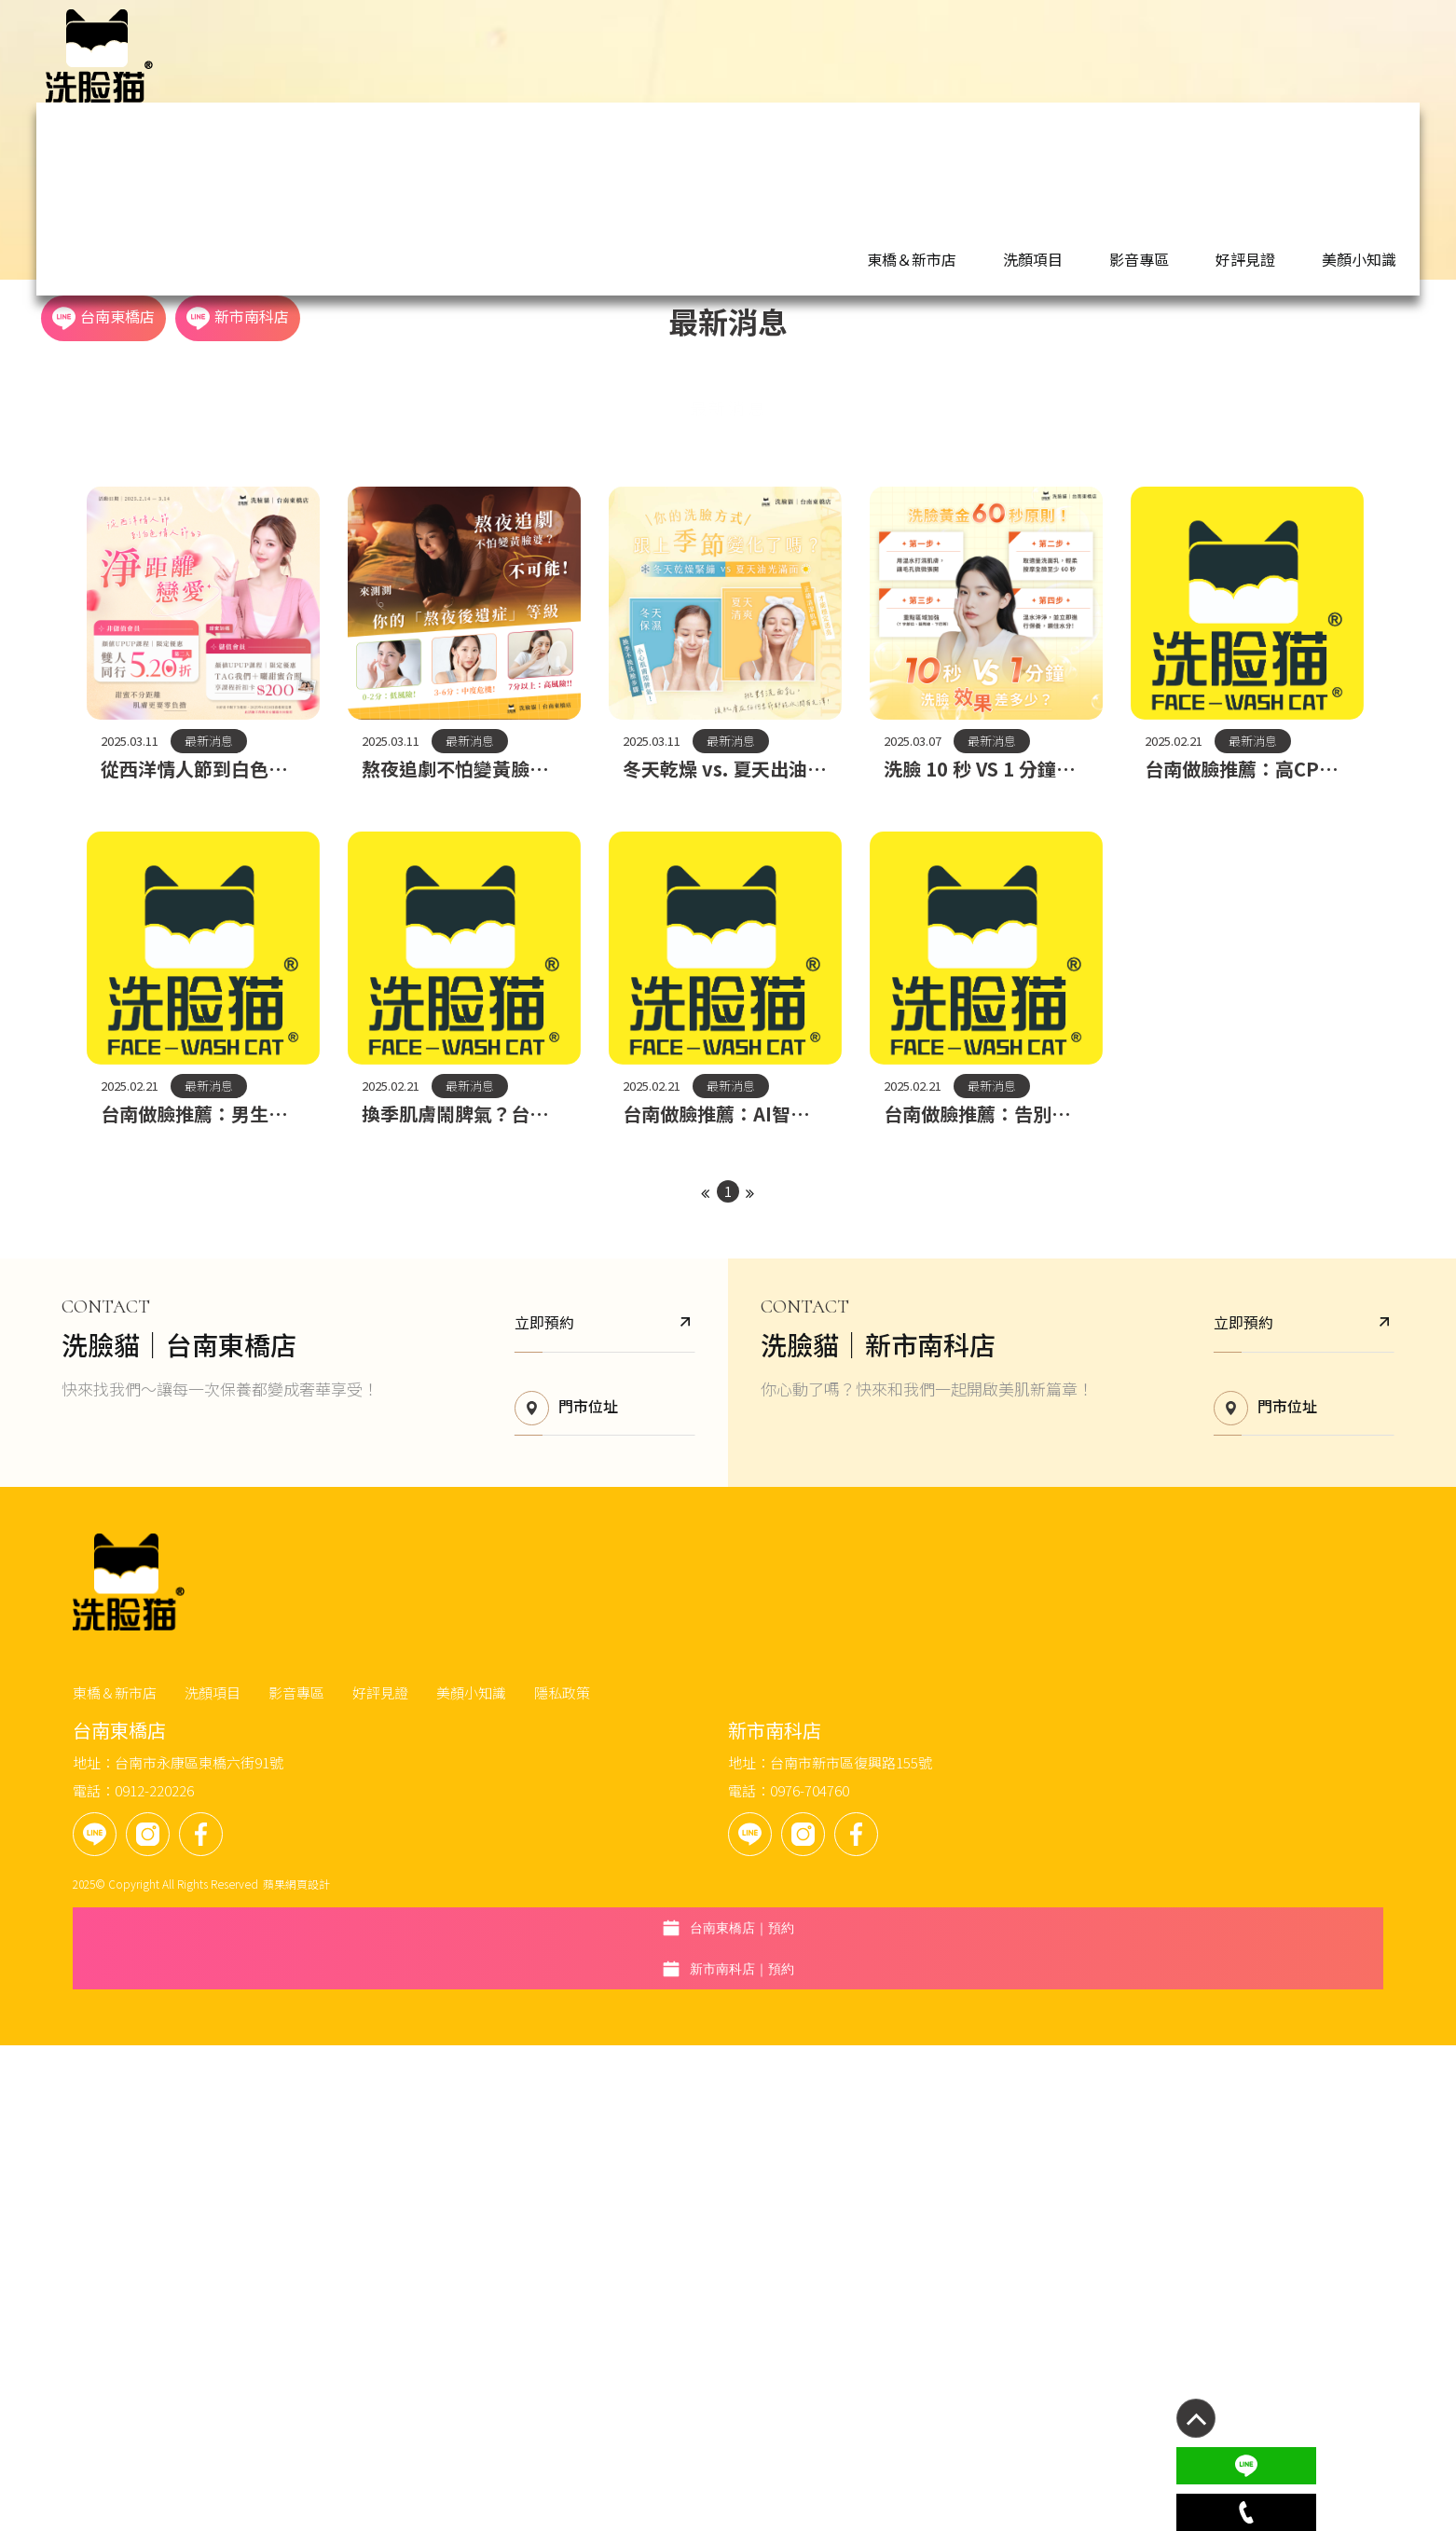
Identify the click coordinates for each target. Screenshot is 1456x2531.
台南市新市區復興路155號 (865, 2344)
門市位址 (538, 2104)
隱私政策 (807, 2265)
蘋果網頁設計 (541, 2465)
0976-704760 (823, 2372)
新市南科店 (1322, 54)
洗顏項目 (831, 56)
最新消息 (728, 500)
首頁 (70, 266)
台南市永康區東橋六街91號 (444, 2344)
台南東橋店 (1187, 54)
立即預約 (576, 2018)
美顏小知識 (1074, 56)
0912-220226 (399, 2372)
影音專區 (910, 56)
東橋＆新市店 (738, 56)
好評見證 (988, 56)
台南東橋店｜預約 (1245, 2273)
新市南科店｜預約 (1245, 2324)
